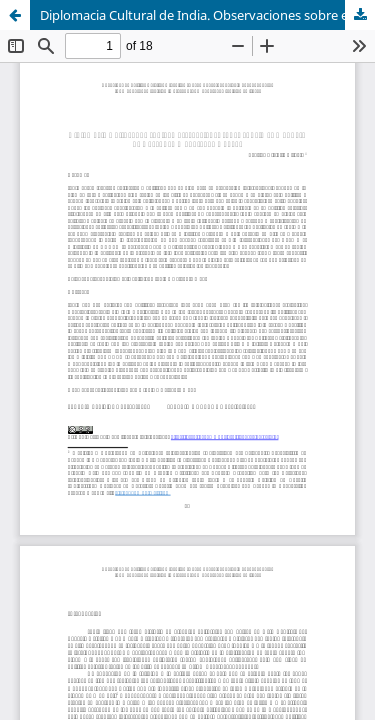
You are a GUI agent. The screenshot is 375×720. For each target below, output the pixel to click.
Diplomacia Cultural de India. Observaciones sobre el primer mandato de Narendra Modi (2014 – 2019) (207, 15)
